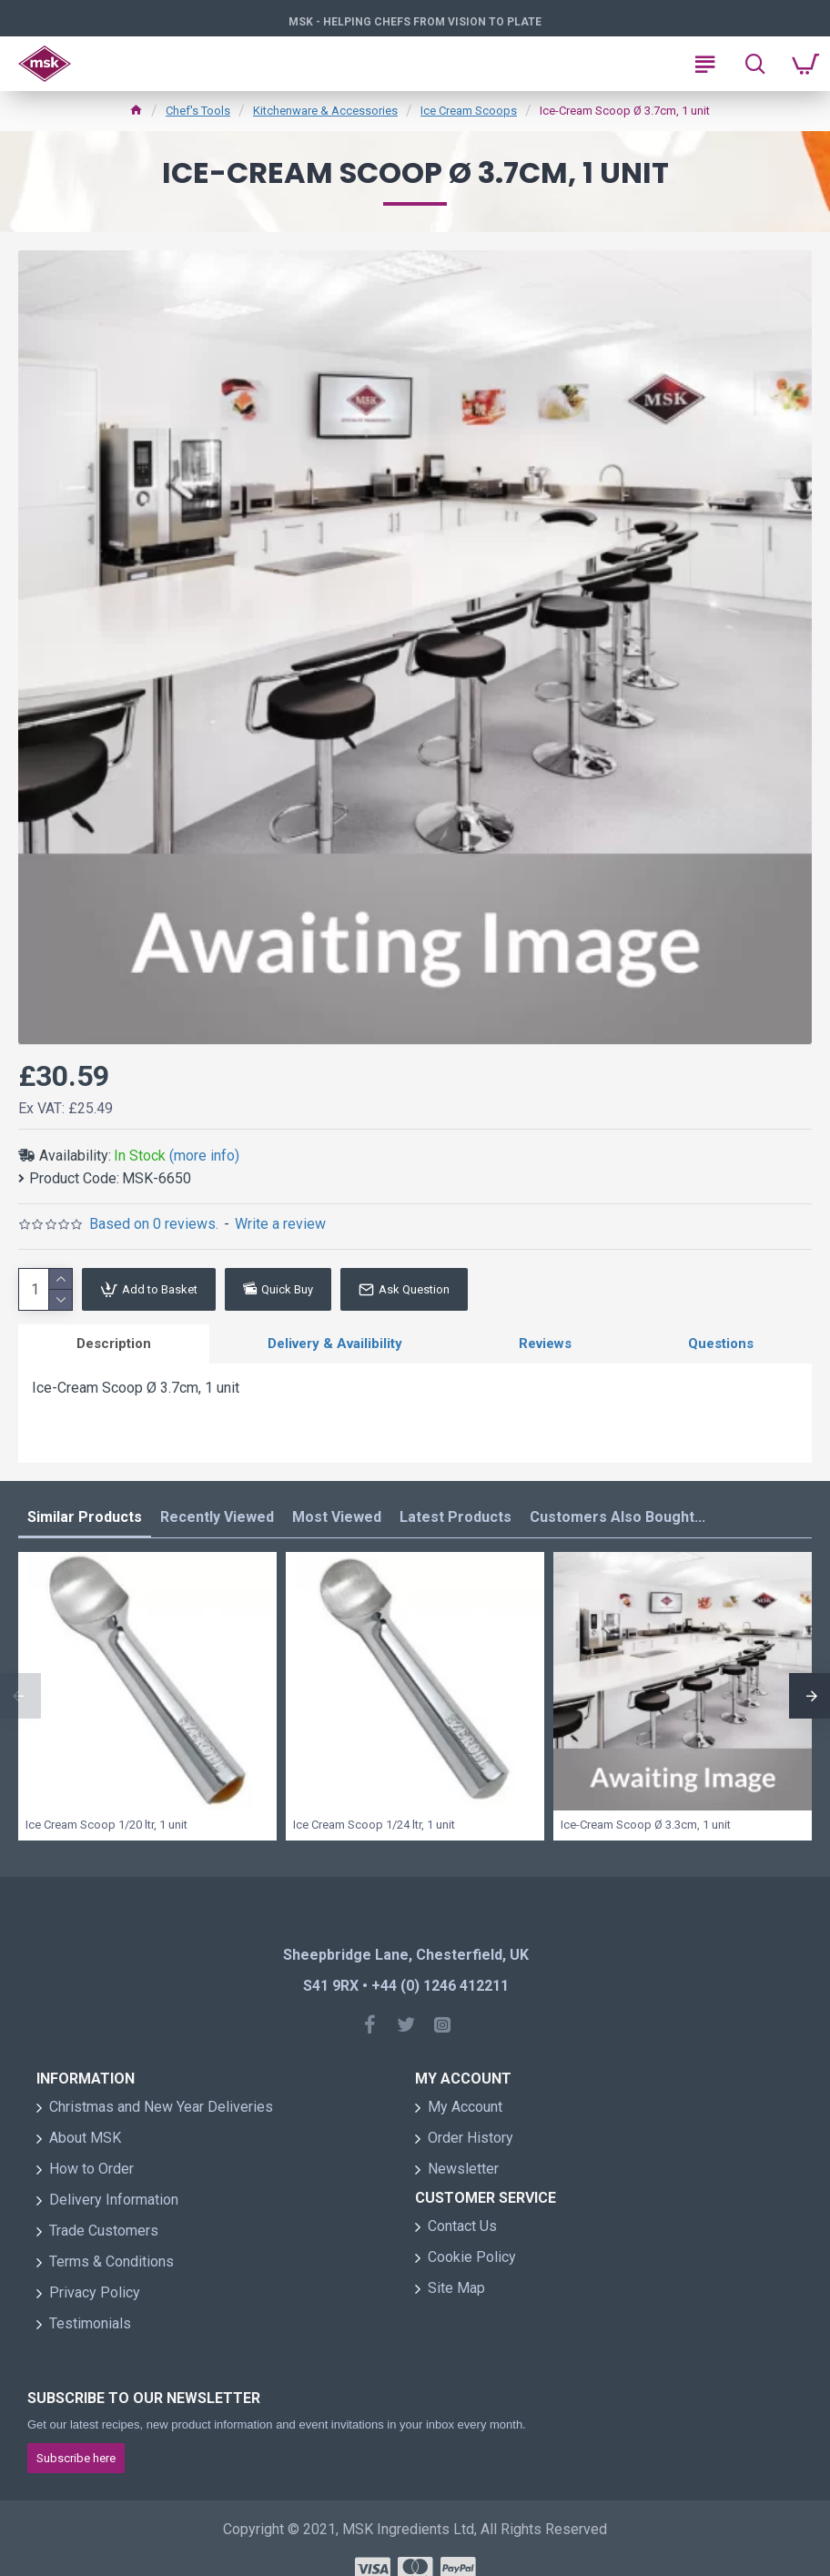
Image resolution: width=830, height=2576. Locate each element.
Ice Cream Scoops (468, 110)
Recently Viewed (217, 1517)
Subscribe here (76, 2458)
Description (113, 1343)
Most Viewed (336, 1517)
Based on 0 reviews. (153, 1223)
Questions (721, 1343)
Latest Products (455, 1517)
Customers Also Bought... (617, 1517)
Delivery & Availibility (335, 1343)
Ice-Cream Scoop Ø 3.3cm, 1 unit (646, 1824)
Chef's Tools (198, 110)
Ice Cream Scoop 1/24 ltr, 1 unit (374, 1824)
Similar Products (84, 1517)
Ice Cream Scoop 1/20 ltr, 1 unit (106, 1824)
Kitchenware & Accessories (325, 110)
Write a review (280, 1223)
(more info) (204, 1155)
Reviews (545, 1343)
